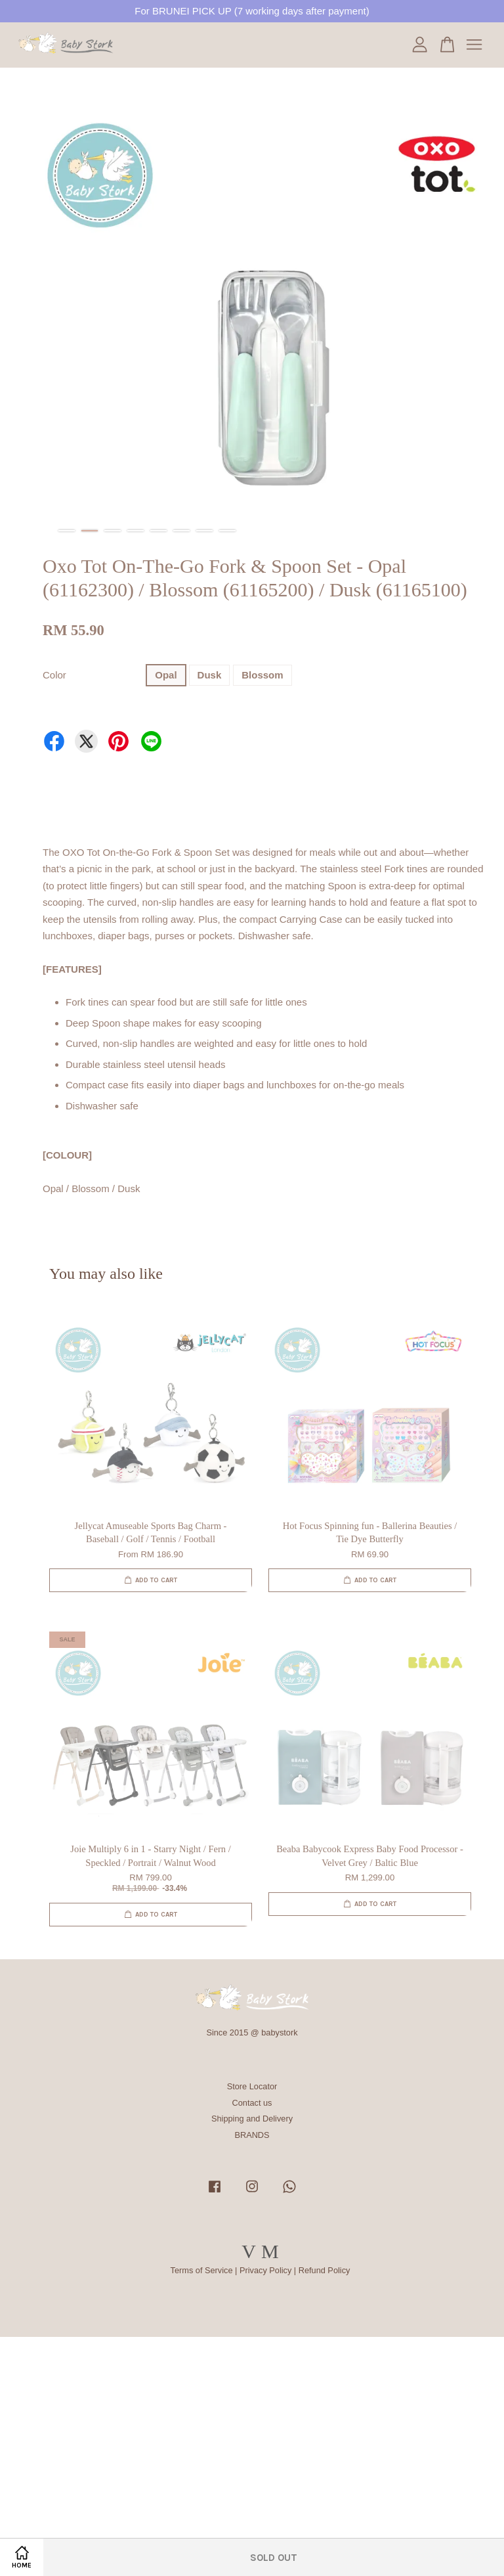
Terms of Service (202, 2270)
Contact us (252, 2103)
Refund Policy (324, 2270)
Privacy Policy (265, 2270)
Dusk (210, 674)
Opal (166, 674)
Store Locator (252, 2086)
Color (54, 674)
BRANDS (251, 2135)
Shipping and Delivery (252, 2118)
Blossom (262, 674)
